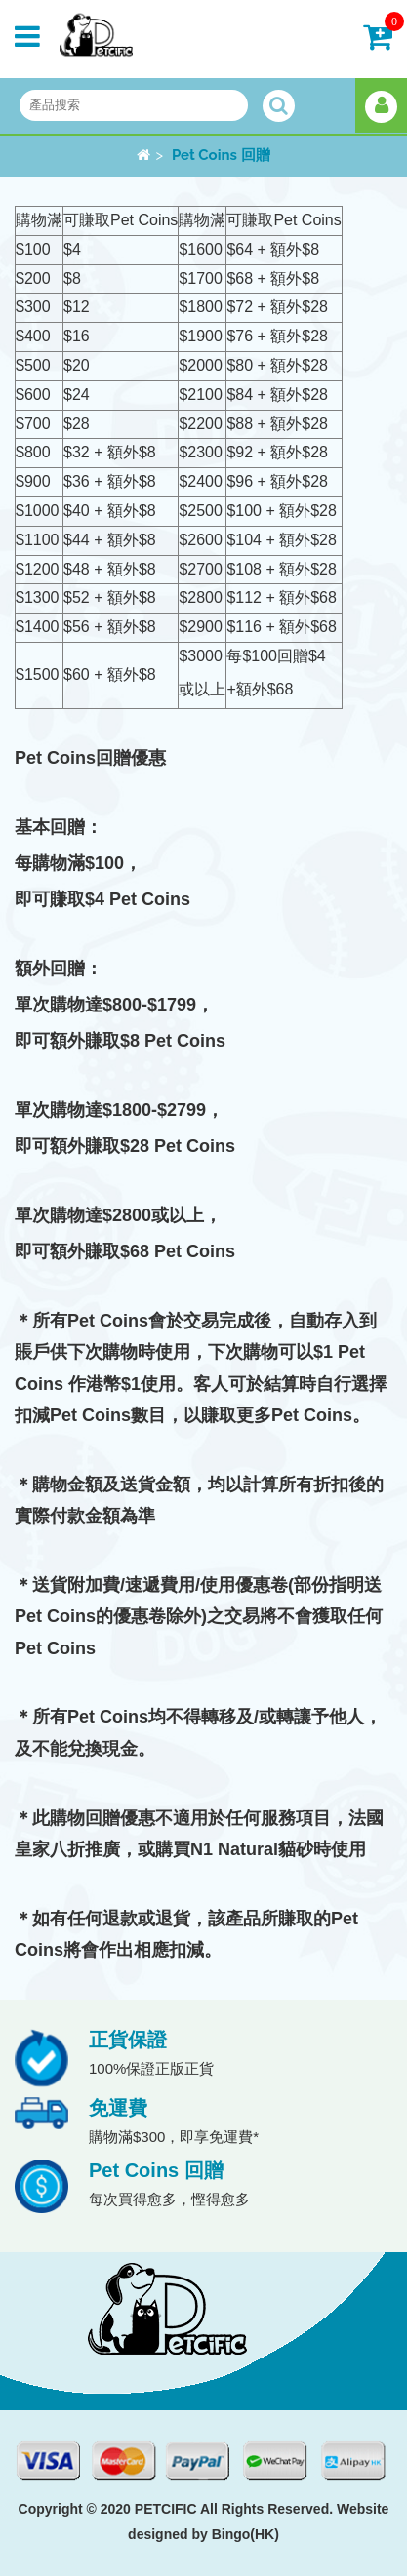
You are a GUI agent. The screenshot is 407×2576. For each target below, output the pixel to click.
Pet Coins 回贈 (221, 155)
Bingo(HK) (245, 2534)
